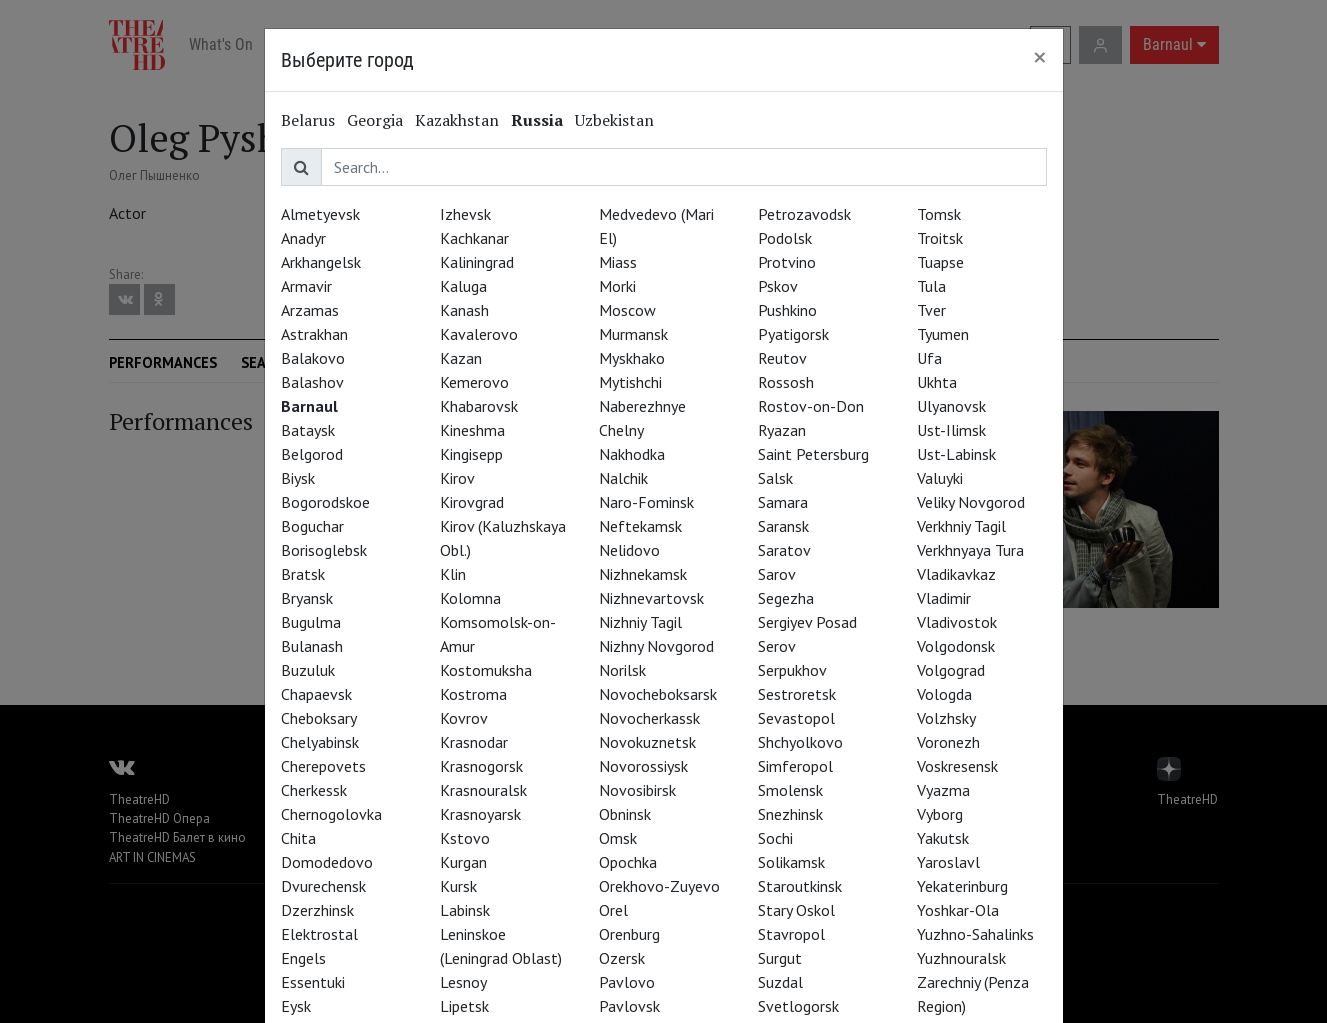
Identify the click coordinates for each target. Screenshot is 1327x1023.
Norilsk (622, 670)
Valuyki (940, 478)
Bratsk (303, 574)
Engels (303, 958)
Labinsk (465, 910)
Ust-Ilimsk (951, 430)
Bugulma (311, 622)
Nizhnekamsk (643, 574)
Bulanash (312, 646)
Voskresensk (957, 766)
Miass (618, 262)
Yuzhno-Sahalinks (975, 934)
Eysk (296, 1006)
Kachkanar (474, 238)
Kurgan (463, 862)
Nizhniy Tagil (640, 622)
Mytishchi (630, 382)
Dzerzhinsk (317, 910)
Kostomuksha (486, 670)
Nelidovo (629, 550)
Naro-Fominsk (646, 502)
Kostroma (473, 694)
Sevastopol (796, 718)
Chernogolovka (331, 814)
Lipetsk (464, 1006)
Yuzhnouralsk (961, 958)
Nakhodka (632, 454)
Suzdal (780, 982)
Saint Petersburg (813, 454)
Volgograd (951, 670)
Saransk (783, 526)
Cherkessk (314, 790)
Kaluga (463, 286)
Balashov (312, 382)
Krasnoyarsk (480, 814)
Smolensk (790, 790)
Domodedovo (327, 862)
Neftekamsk (640, 526)
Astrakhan (314, 334)
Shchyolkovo (800, 742)
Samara (783, 502)
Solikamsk (791, 862)
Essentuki (313, 982)
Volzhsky (946, 718)
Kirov (457, 478)
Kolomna (470, 598)
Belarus (308, 120)
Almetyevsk (320, 214)
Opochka (628, 862)
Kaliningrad (477, 262)
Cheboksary (319, 718)
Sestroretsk (797, 694)
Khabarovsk (479, 406)
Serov (777, 646)
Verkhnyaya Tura (970, 550)
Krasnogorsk (481, 766)
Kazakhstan (457, 120)
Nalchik (623, 478)
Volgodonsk (956, 646)
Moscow (627, 310)
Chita (298, 838)
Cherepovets (323, 766)
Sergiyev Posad (807, 622)
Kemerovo (474, 382)
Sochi (775, 838)
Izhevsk (465, 214)
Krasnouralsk (483, 790)
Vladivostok (957, 622)
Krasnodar (474, 742)
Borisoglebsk (324, 550)
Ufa (929, 358)
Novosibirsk (637, 790)
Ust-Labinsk (956, 454)
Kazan (461, 358)
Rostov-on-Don (811, 406)
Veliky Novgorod (971, 502)
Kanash (464, 310)
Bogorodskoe (325, 502)
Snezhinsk (790, 814)
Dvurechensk (323, 886)
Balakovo (313, 358)
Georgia (375, 120)
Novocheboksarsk (658, 694)
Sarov (777, 574)
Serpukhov (792, 670)
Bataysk (308, 430)
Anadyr (303, 238)
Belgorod (312, 454)
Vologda (944, 694)
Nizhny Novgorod (656, 646)
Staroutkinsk (800, 886)
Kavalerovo (479, 334)
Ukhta (937, 382)
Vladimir (944, 598)
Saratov (784, 550)
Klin (453, 574)
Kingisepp (471, 454)
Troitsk (940, 238)
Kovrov (464, 718)
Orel (613, 910)
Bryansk (307, 598)
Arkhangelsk (321, 262)
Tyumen (943, 334)
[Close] (1040, 57)
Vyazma (943, 790)
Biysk (298, 478)
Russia (537, 120)
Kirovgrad (472, 502)
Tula (931, 286)
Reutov (782, 358)
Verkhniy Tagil (961, 526)
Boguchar (312, 526)
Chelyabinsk (320, 742)
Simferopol (795, 766)
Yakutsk (943, 838)
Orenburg (629, 934)
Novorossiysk (643, 766)
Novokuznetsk (647, 742)
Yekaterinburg (962, 886)
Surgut (780, 958)
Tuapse (940, 262)
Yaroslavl (948, 862)
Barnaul (309, 406)
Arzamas (310, 310)
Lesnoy (463, 982)
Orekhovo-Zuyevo (659, 886)
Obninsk (625, 814)
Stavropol (791, 934)
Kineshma (472, 430)
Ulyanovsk (951, 406)
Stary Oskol (796, 910)
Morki (617, 286)
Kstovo (465, 838)
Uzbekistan (614, 120)
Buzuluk (308, 670)
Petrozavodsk (804, 214)
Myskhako (632, 358)
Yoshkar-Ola (958, 910)
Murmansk (633, 334)
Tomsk (939, 214)
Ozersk (622, 958)
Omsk (618, 838)
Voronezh (948, 742)
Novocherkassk (649, 718)
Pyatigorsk (793, 334)
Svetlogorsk (798, 1006)
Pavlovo (627, 982)
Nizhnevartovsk (651, 598)
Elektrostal (319, 934)
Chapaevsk (316, 694)
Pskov (778, 286)
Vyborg (940, 814)
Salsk (775, 478)
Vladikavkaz (956, 574)
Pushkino (787, 310)
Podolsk (785, 238)
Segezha (786, 598)
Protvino (787, 262)
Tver (931, 310)
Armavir (306, 286)
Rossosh (786, 382)
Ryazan (782, 430)
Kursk (458, 886)
